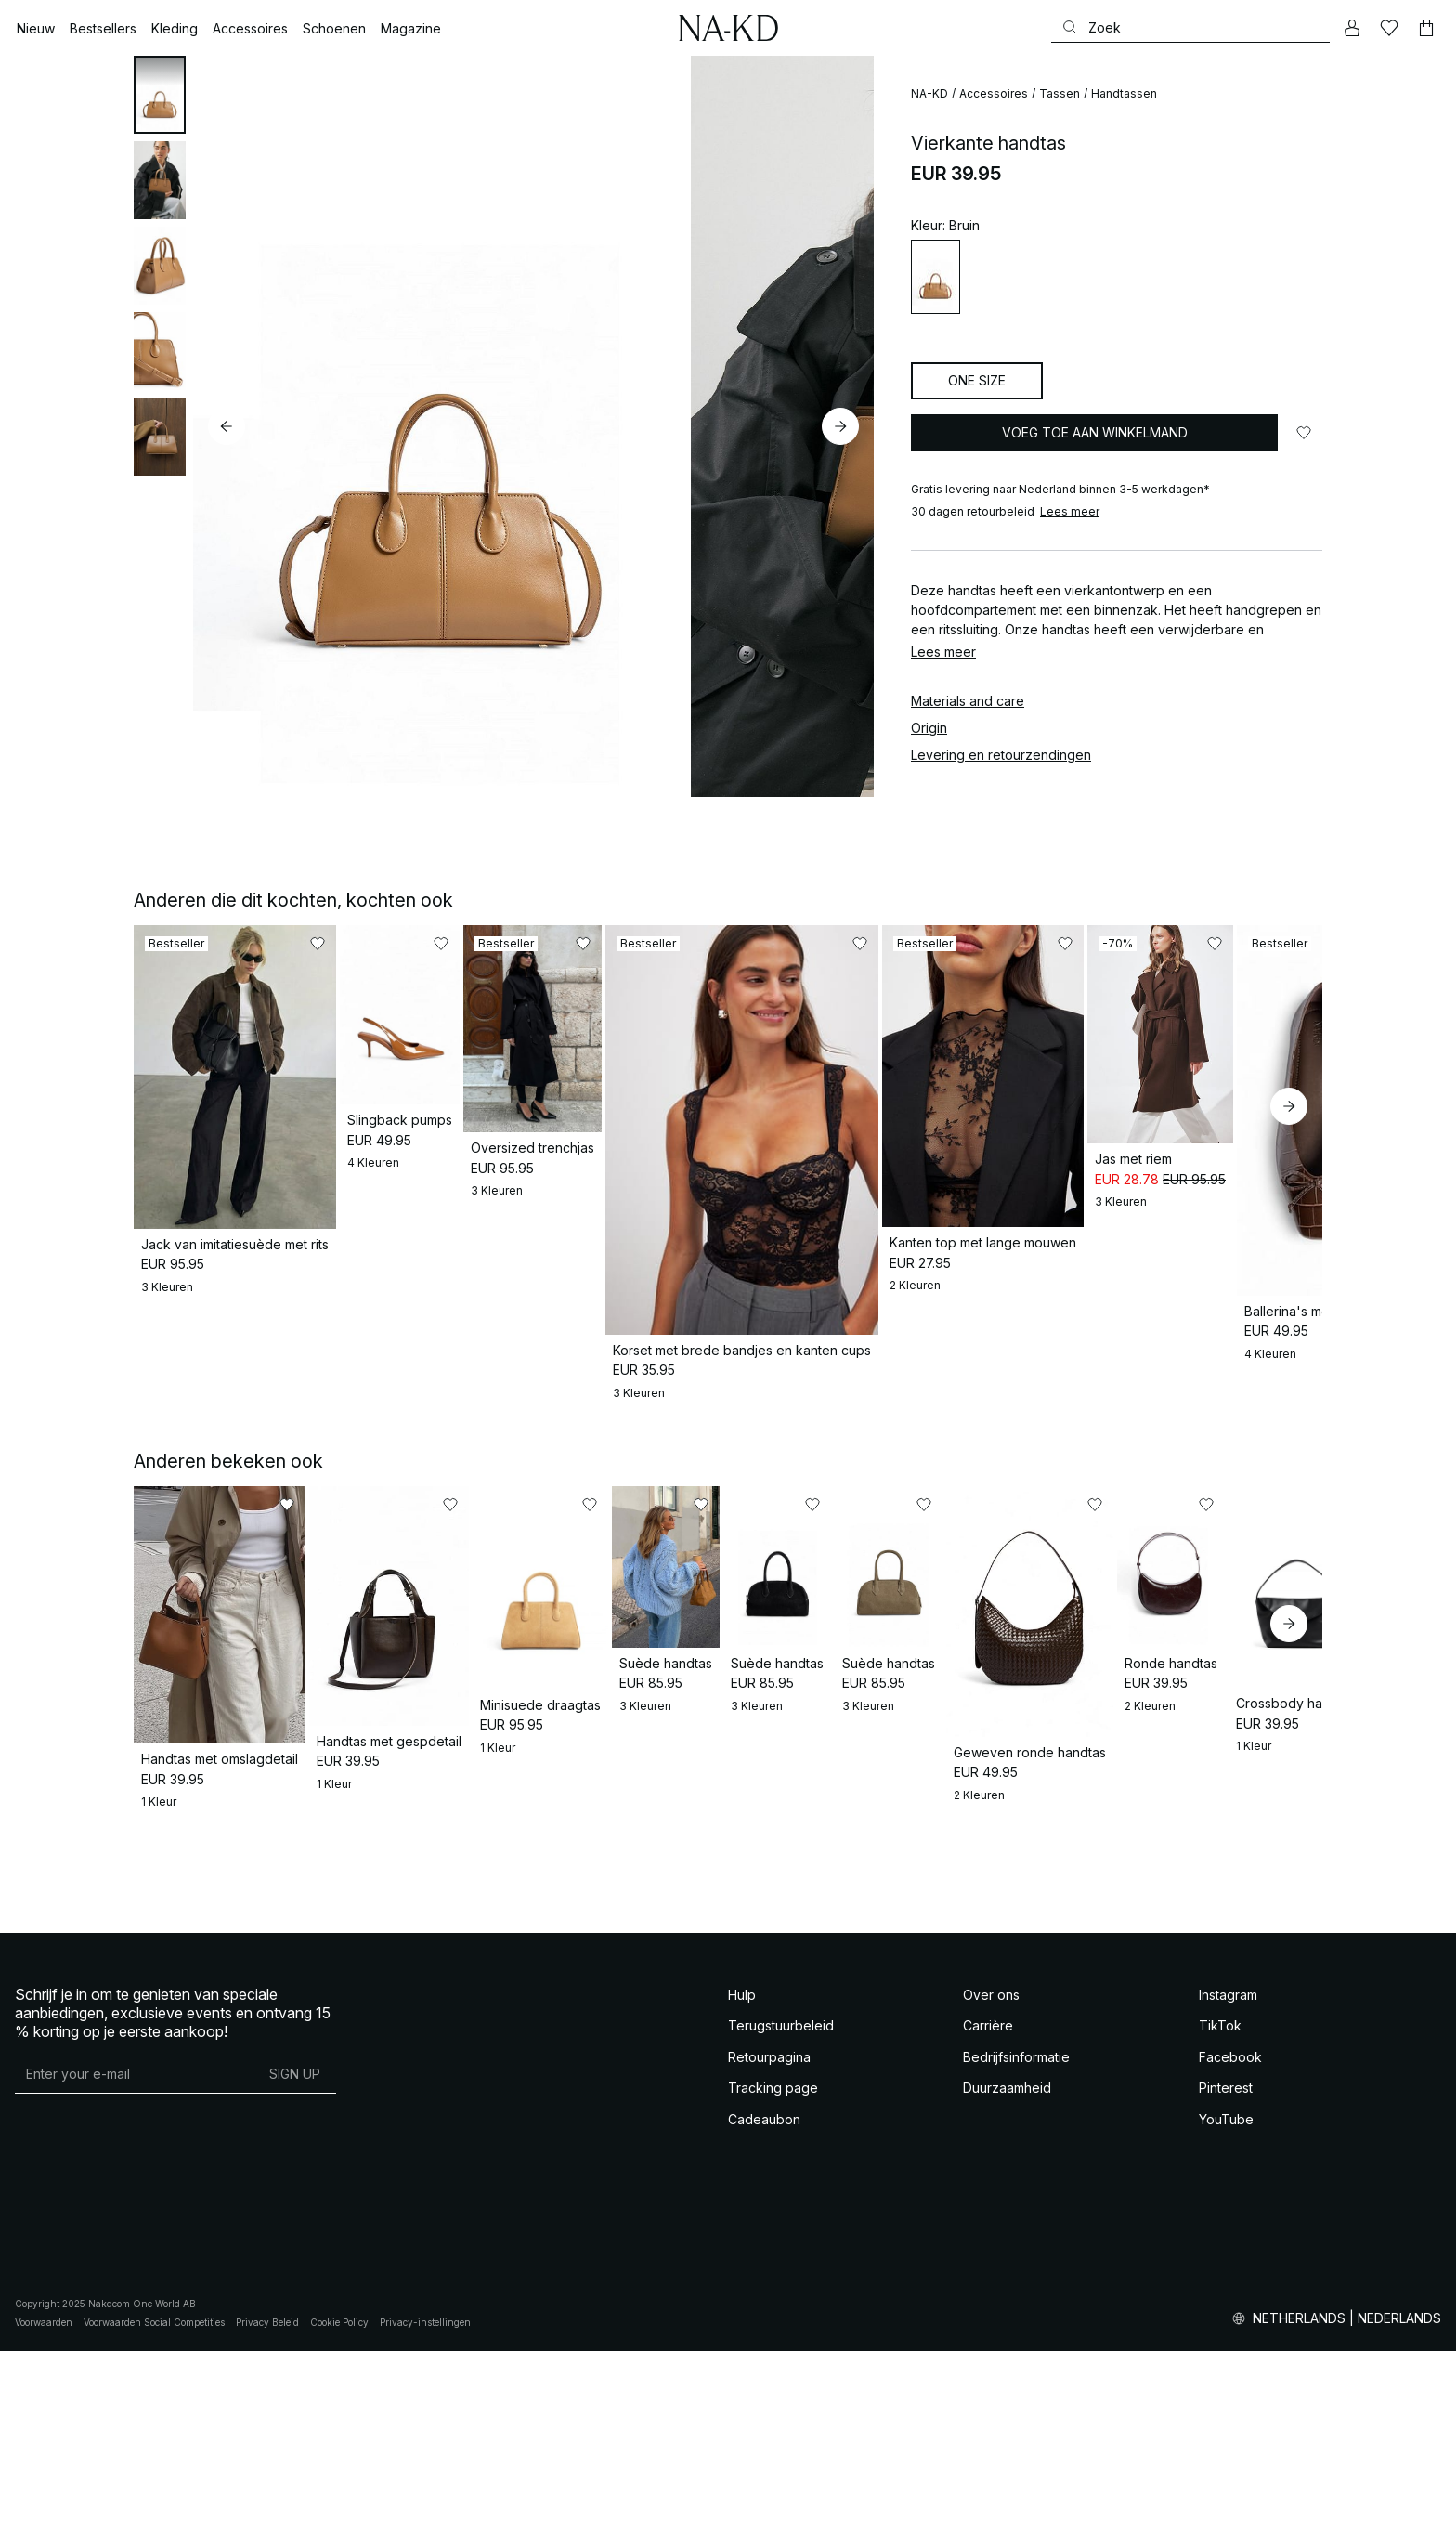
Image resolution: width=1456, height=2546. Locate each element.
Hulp (742, 2190)
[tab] (160, 95)
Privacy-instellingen (425, 2517)
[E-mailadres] (134, 2269)
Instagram (1228, 2190)
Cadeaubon (764, 2314)
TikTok (1220, 2220)
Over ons (991, 2190)
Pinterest (1226, 2283)
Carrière (988, 2220)
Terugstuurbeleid (781, 2220)
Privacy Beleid (267, 2517)
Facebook (1230, 2252)
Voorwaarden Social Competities (154, 2517)
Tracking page (773, 2283)
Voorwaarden (43, 2517)
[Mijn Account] (1352, 28)
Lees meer (1069, 511)
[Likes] (1389, 28)
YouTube (1226, 2314)
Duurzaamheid (1007, 2283)
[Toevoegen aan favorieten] (1303, 432)
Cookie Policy (339, 2517)
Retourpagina (769, 2252)
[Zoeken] (1190, 27)
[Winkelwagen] (1426, 28)
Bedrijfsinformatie (1016, 2252)
